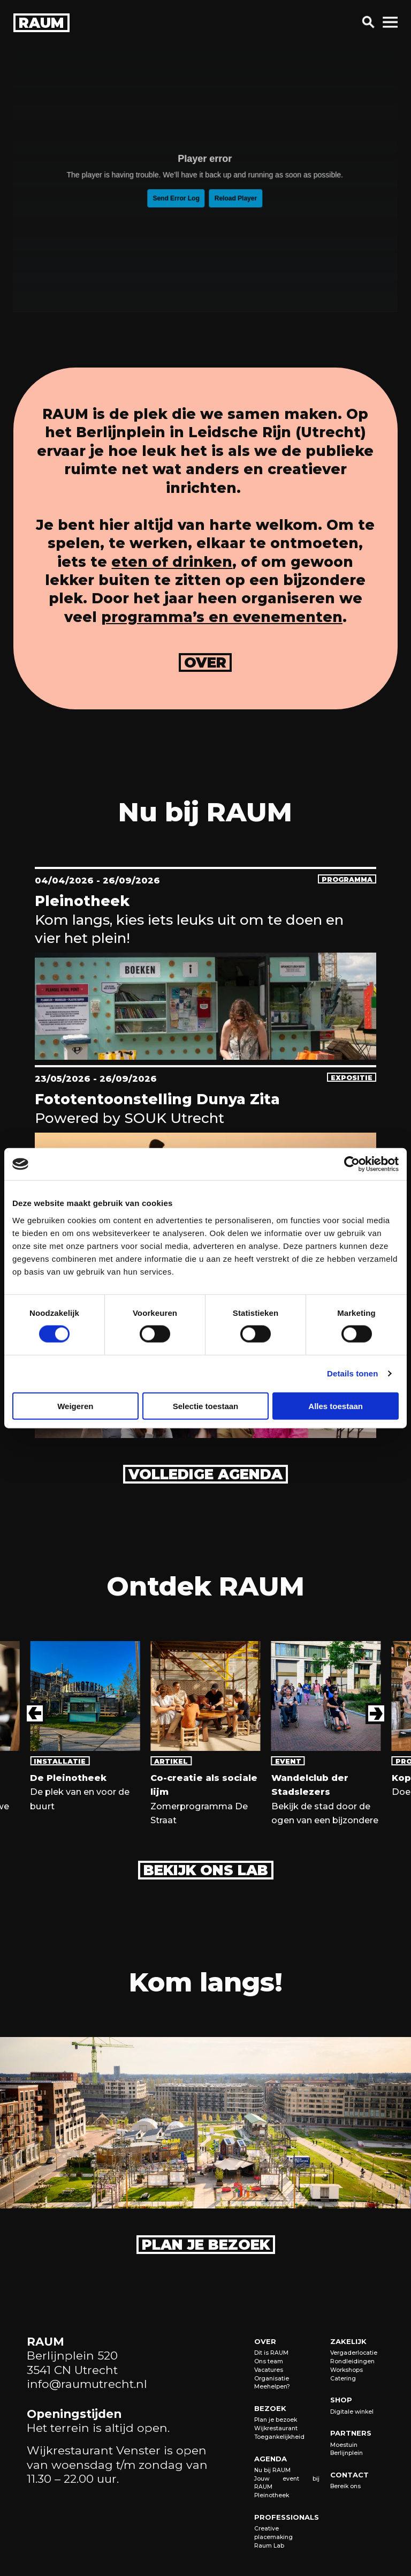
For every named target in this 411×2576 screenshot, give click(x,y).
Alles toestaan (335, 1405)
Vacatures (268, 2370)
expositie (351, 1078)
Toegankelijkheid (279, 2436)
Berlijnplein (346, 2453)
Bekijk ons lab (205, 1870)
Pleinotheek (271, 2495)
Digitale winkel (352, 2411)
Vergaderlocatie (353, 2352)
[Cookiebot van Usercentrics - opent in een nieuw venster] (352, 1164)
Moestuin (343, 2445)
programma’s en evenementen (221, 617)
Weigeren (75, 1405)
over (205, 662)
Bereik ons (345, 2486)
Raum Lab (269, 2545)
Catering (343, 2378)
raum (41, 23)
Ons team (268, 2361)
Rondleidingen (352, 2361)
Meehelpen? (272, 2386)
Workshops (346, 2370)
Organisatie (271, 2378)
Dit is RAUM (271, 2352)
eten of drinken (171, 562)
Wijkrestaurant (276, 2428)
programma (347, 879)
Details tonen (352, 1373)
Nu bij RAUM (272, 2470)
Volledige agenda (205, 1474)
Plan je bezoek (206, 2244)
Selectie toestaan (206, 1405)
